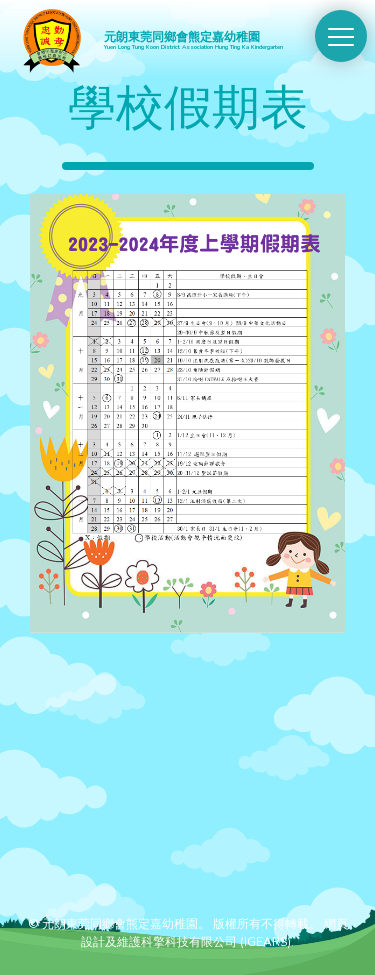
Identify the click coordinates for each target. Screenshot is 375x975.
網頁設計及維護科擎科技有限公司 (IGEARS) (214, 933)
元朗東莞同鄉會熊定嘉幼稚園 (202, 40)
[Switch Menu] (341, 36)
